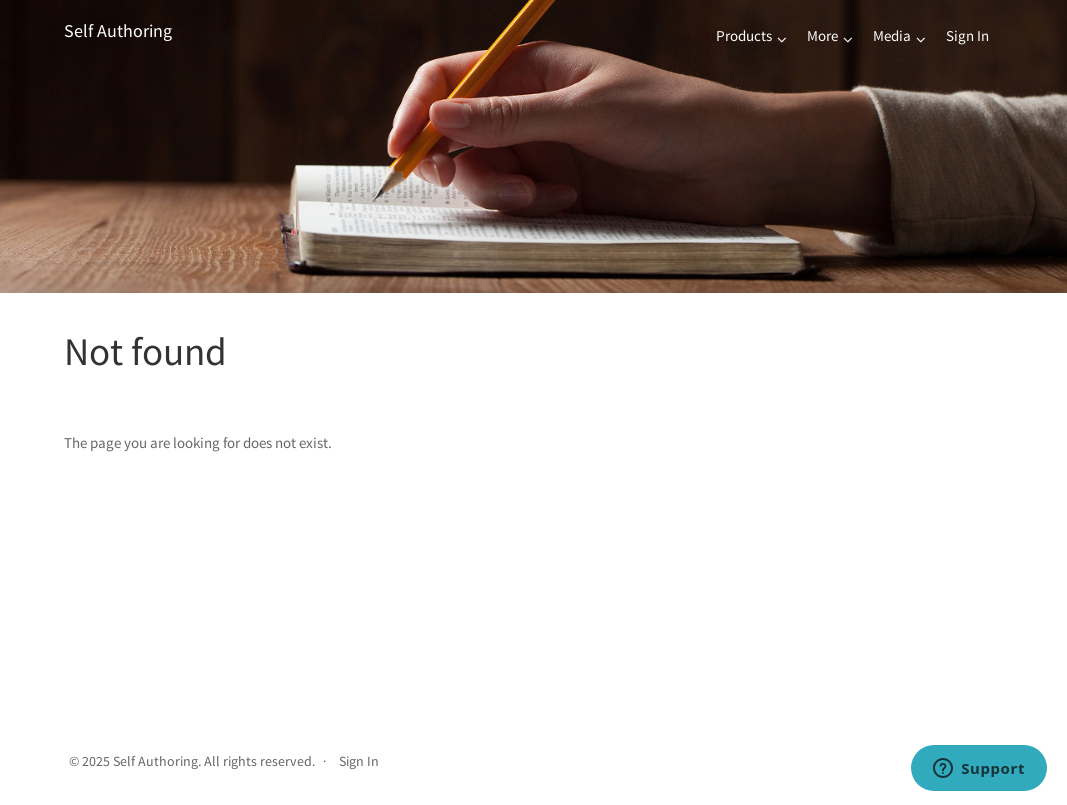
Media (892, 35)
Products (744, 35)
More (822, 35)
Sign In (967, 35)
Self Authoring (118, 30)
